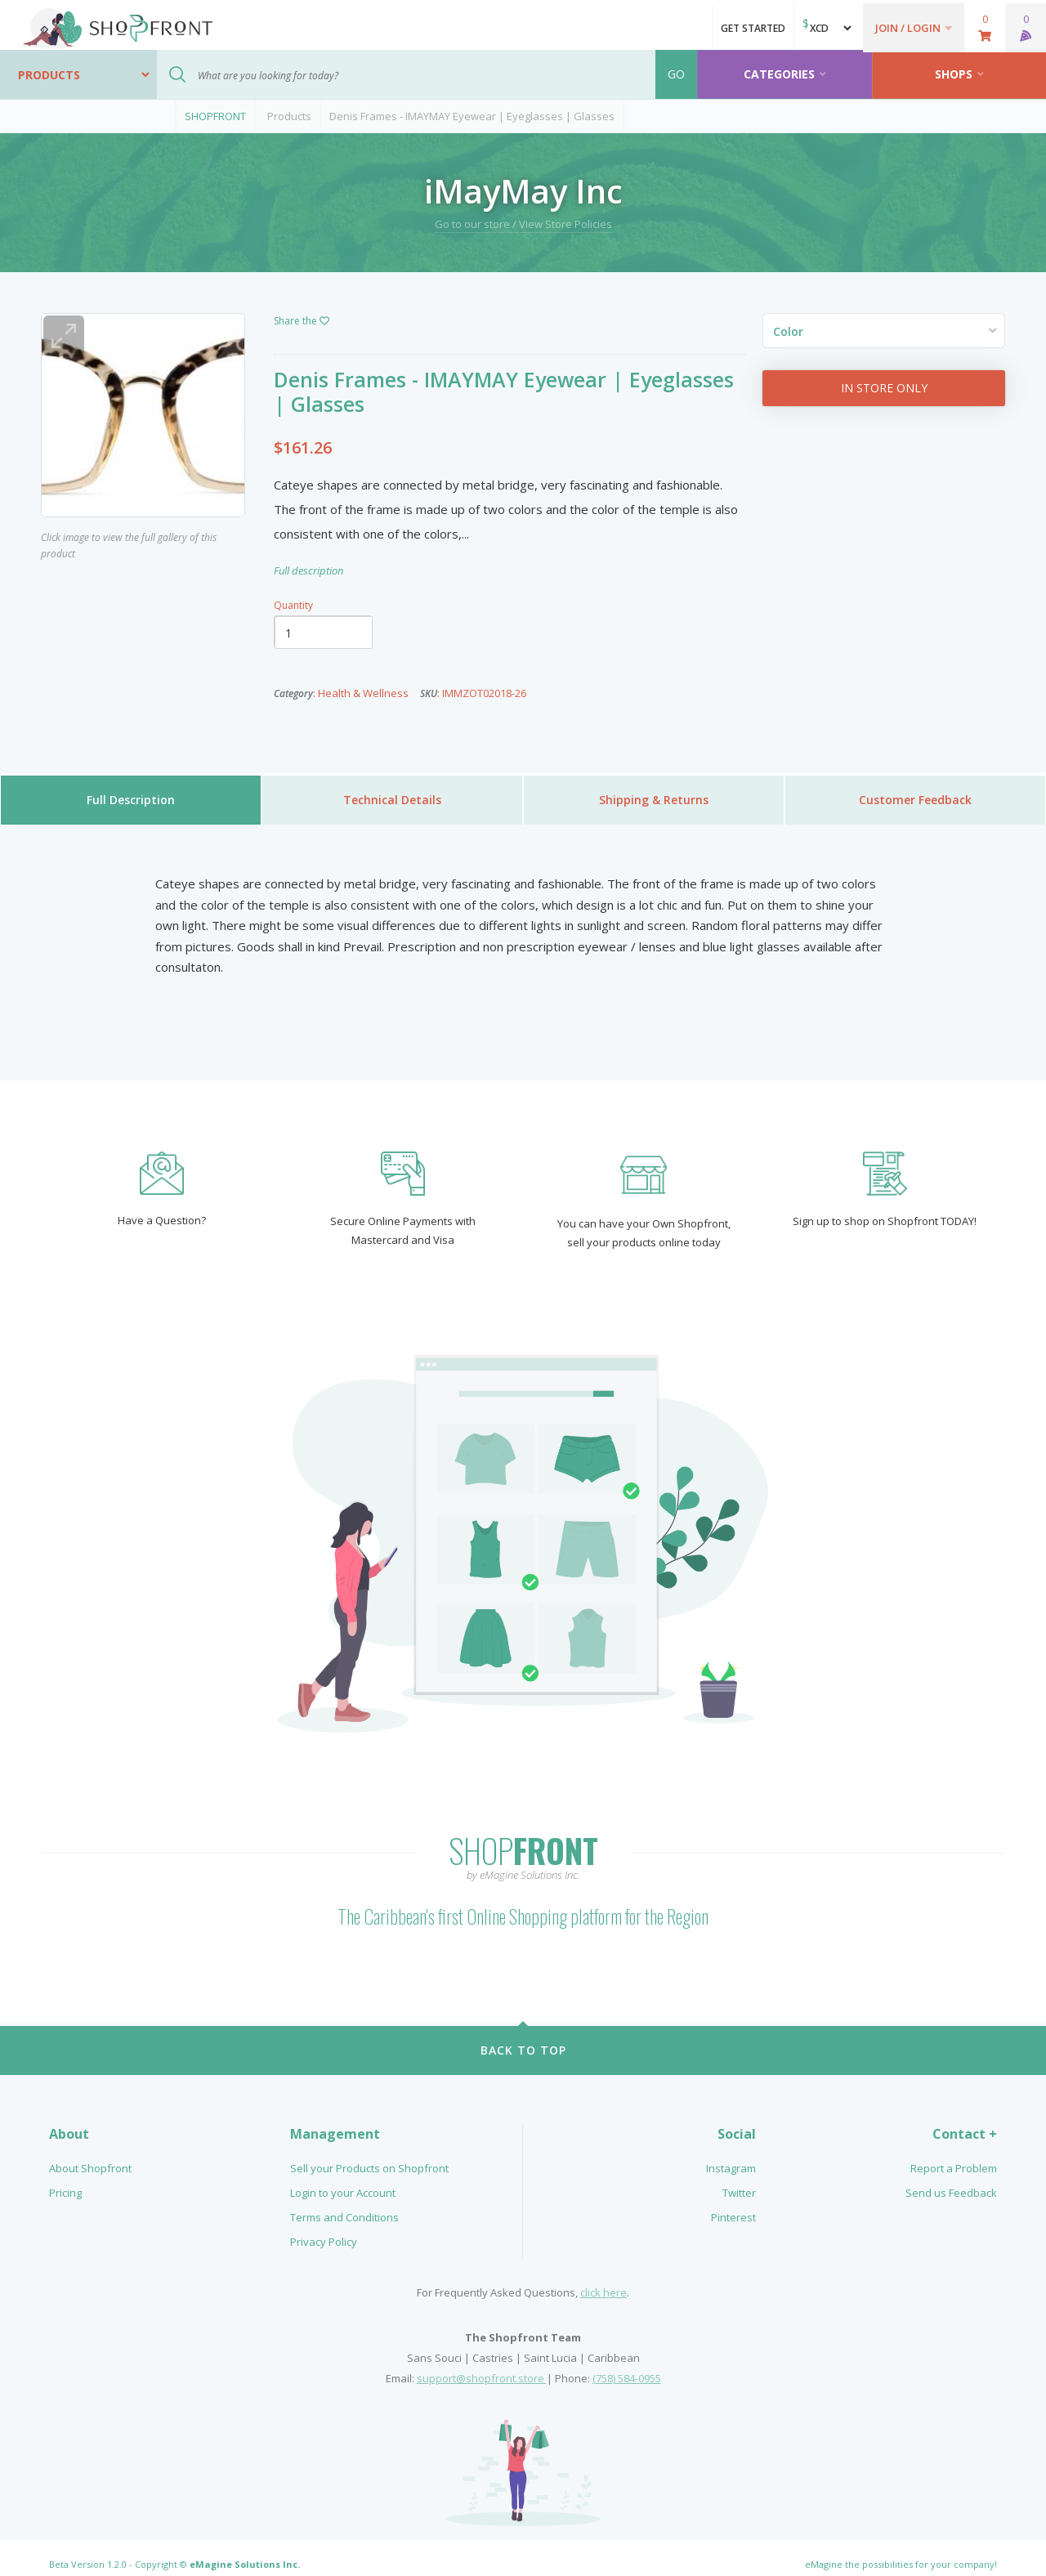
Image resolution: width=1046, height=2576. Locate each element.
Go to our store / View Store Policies (523, 224)
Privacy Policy (323, 2228)
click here (603, 2279)
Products (289, 116)
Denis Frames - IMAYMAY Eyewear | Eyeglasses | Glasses (472, 116)
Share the (301, 321)
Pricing (65, 2179)
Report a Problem (953, 2155)
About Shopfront (90, 2155)
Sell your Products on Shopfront (369, 2155)
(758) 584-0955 (626, 2365)
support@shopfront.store (482, 2365)
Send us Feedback (951, 2179)
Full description (308, 570)
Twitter (739, 2179)
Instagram (731, 2155)
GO (676, 74)
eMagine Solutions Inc (243, 2551)
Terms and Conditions (344, 2204)
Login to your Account (343, 2179)
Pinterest (733, 2204)
